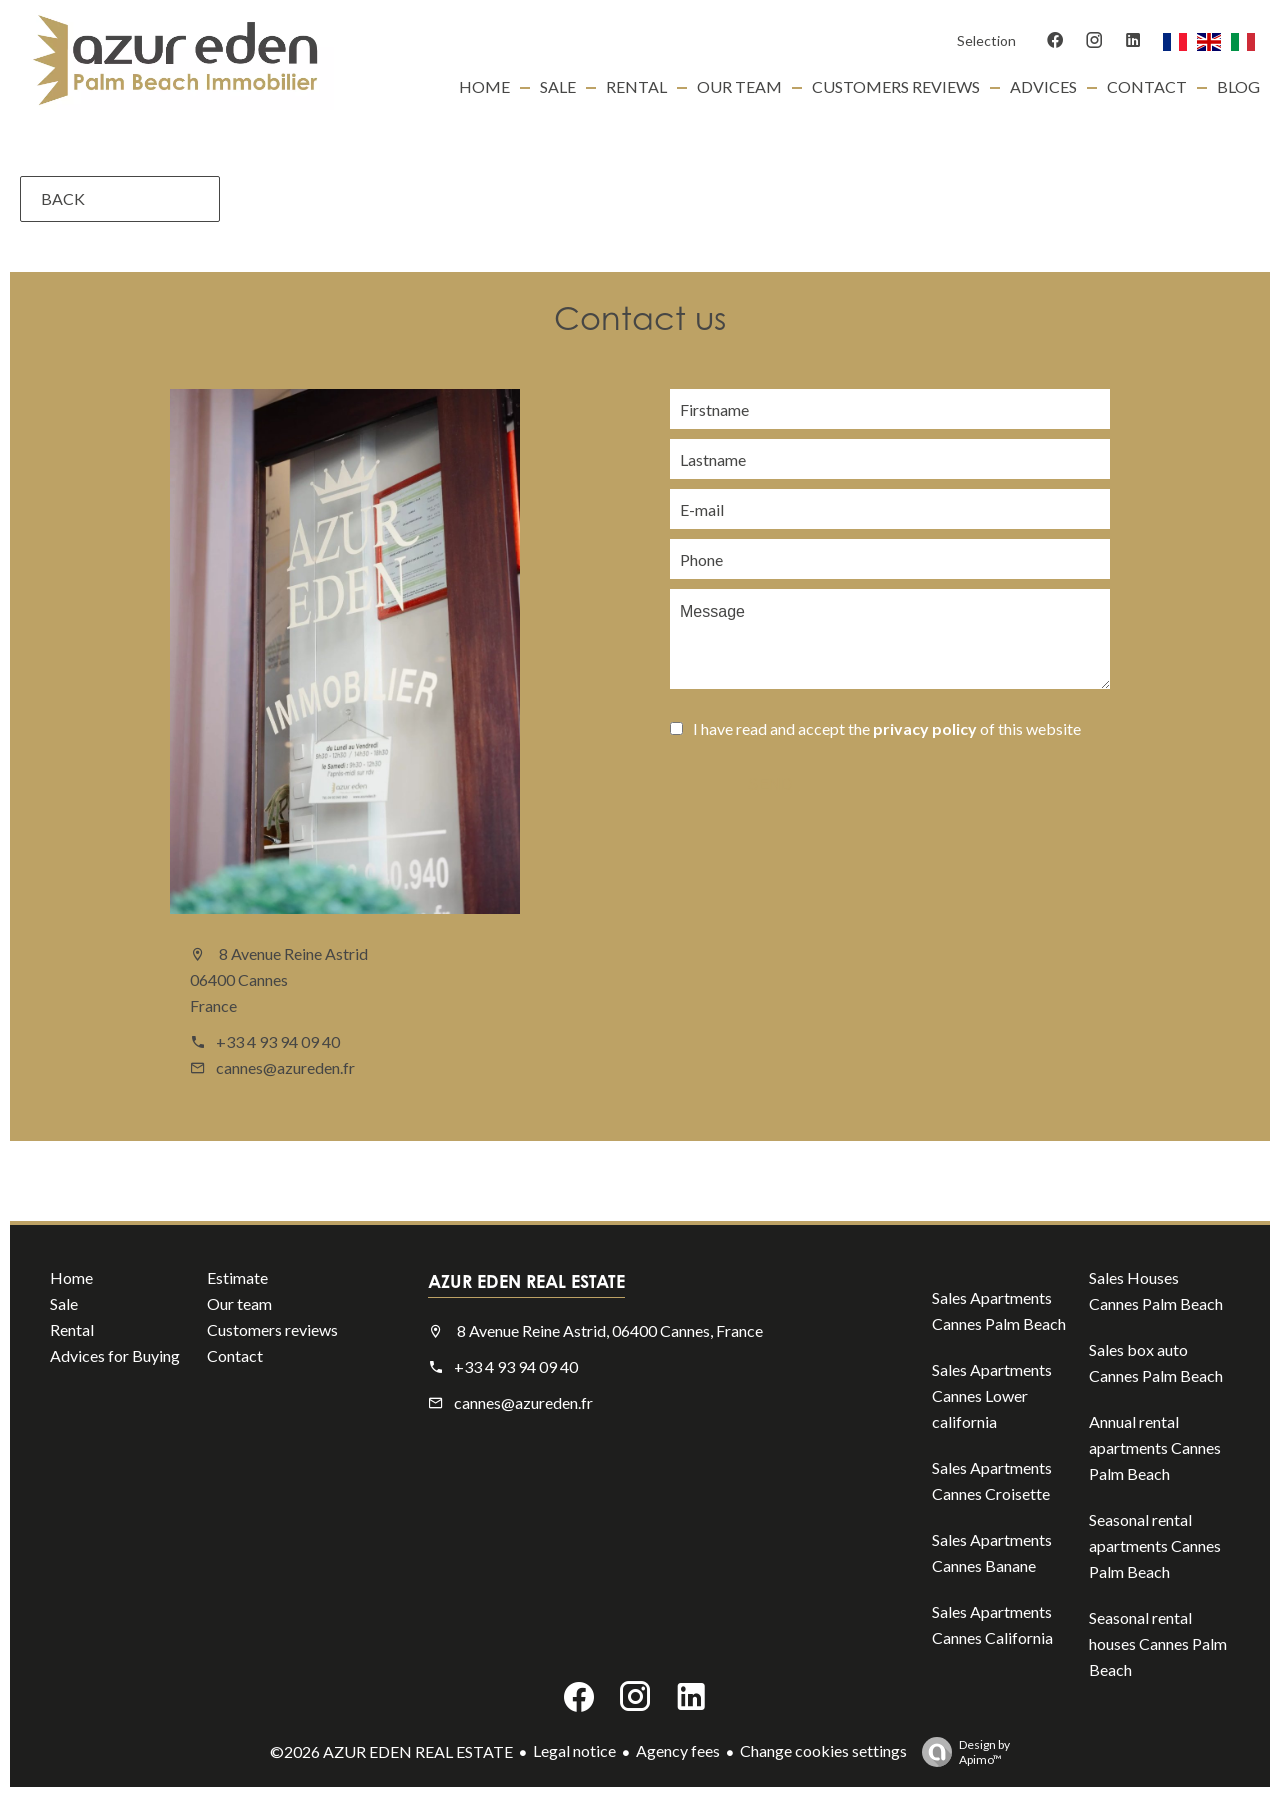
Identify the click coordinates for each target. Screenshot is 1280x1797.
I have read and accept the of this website (887, 728)
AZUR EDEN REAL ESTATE (526, 1281)
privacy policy (925, 728)
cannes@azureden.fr (285, 1067)
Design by (961, 1752)
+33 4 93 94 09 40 (278, 1041)
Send (770, 784)
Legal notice (574, 1750)
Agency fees (678, 1750)
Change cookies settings (823, 1750)
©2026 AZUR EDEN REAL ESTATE (391, 1751)
